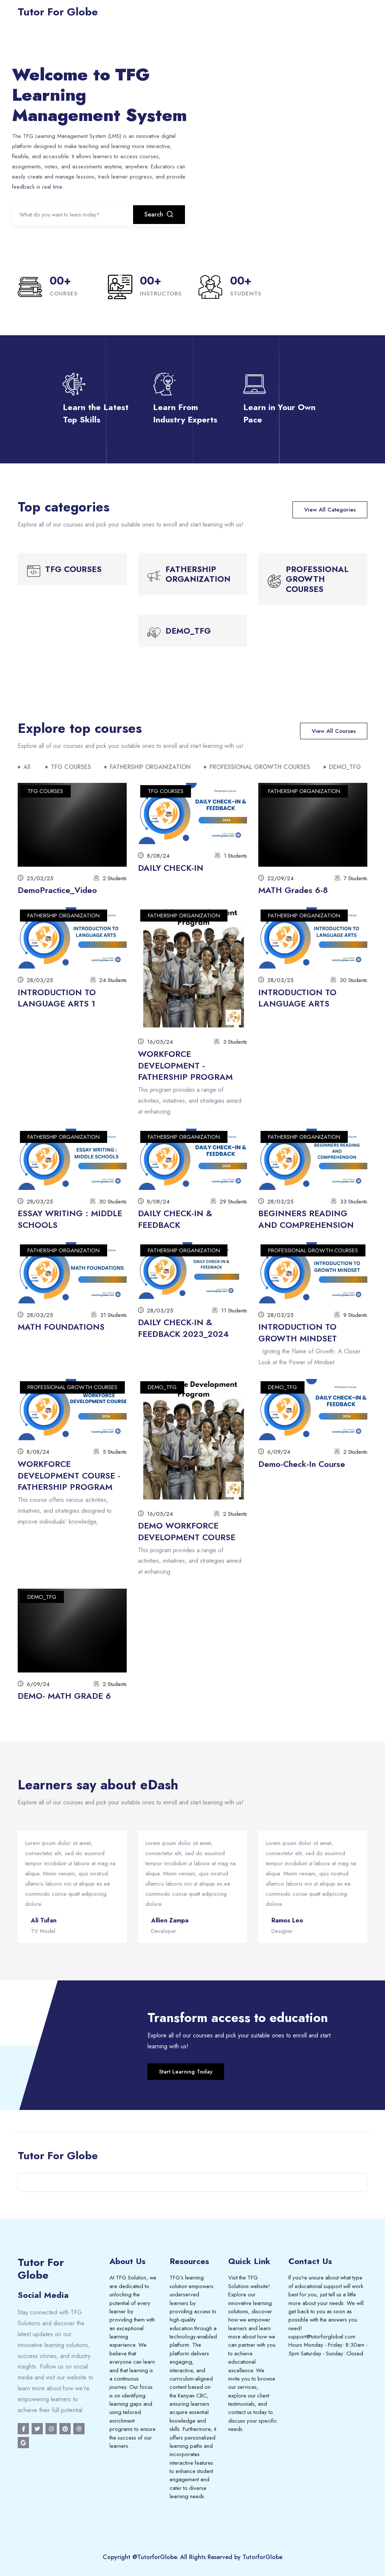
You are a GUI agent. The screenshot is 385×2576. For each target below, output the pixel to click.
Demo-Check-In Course (301, 1464)
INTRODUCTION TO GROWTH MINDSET (297, 1332)
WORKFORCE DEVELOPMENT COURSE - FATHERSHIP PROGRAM (69, 1475)
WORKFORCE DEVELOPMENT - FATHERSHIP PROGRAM (185, 1065)
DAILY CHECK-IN (170, 868)
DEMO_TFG (345, 767)
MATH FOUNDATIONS (61, 1327)
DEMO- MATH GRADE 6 (64, 1696)
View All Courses (334, 731)
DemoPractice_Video (57, 890)
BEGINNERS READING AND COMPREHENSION (306, 1219)
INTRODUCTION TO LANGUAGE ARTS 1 (57, 998)
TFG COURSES (71, 767)
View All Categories (330, 510)
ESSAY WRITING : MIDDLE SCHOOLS (70, 1219)
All (26, 767)
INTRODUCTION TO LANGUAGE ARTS (297, 998)
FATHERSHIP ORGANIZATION (150, 767)
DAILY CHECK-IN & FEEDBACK (175, 1219)
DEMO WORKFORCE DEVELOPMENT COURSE (186, 1531)
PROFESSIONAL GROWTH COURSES (259, 767)
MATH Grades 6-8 (293, 890)
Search (159, 214)
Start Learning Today (185, 2071)
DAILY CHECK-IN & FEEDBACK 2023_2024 (183, 1328)
